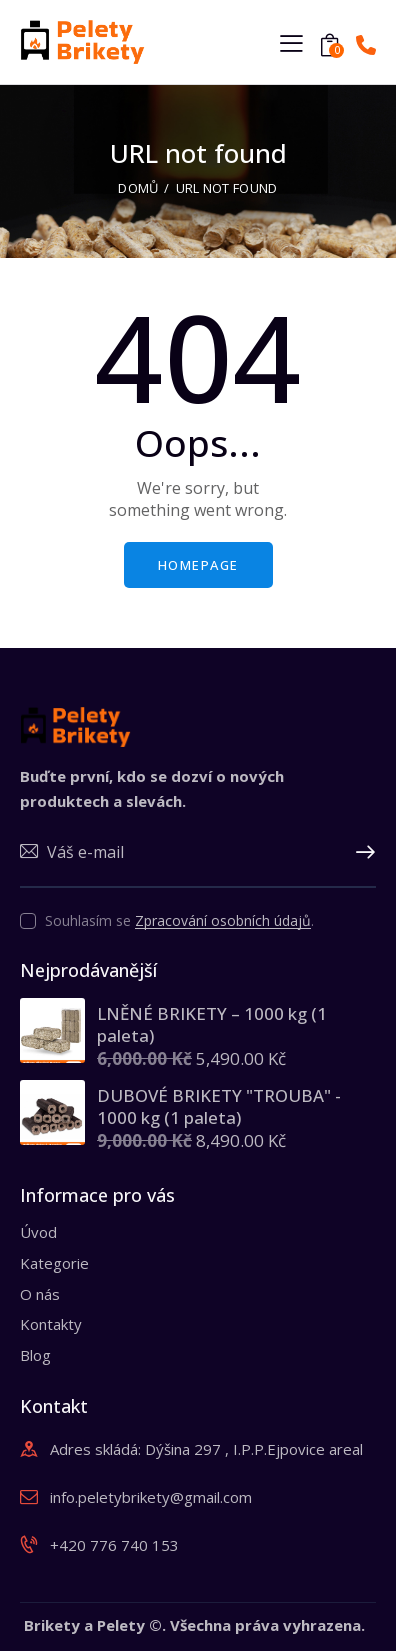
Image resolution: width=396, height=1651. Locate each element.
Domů (138, 188)
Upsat (361, 853)
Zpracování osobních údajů (223, 921)
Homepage (198, 565)
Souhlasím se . (179, 920)
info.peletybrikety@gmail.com (151, 1497)
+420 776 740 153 (114, 1545)
